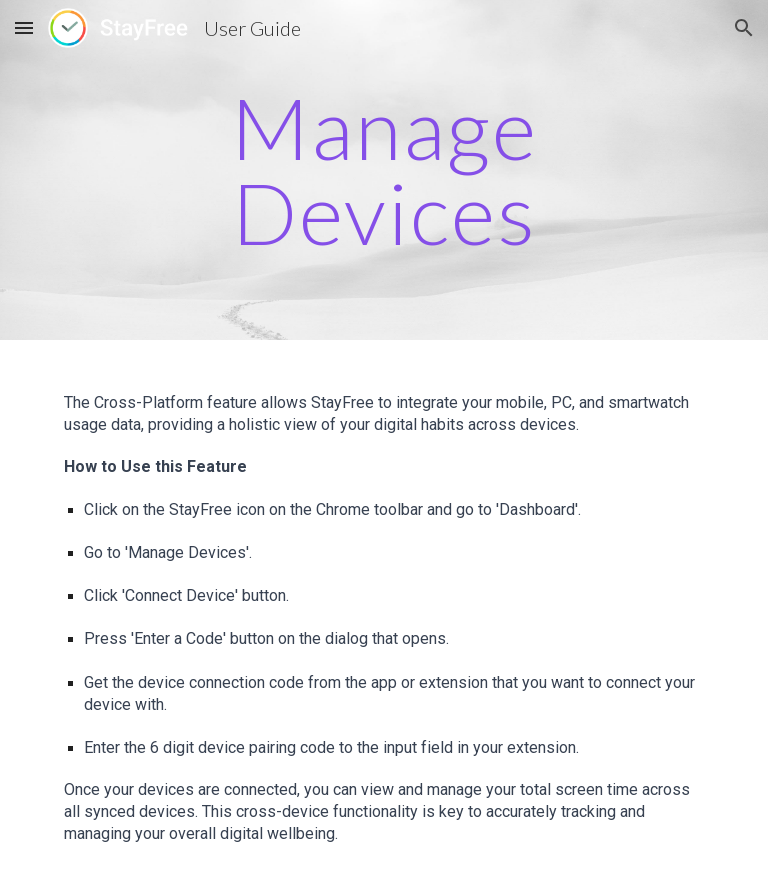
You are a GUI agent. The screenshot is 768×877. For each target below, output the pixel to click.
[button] (24, 27)
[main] (383, 170)
